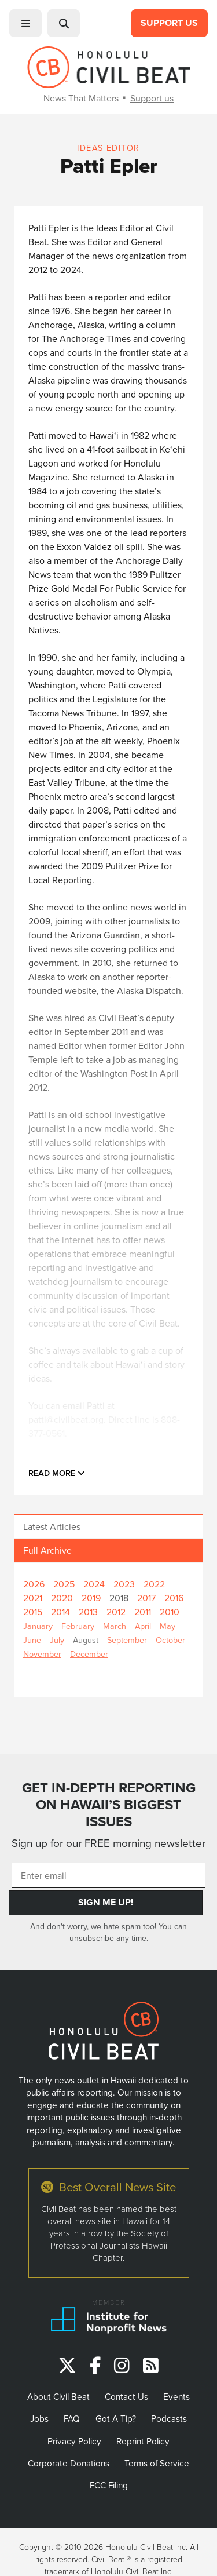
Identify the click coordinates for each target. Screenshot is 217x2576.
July (57, 1640)
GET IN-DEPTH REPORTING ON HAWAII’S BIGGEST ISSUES (109, 1804)
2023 (124, 1583)
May (167, 1626)
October (170, 1640)
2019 (91, 1597)
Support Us (169, 23)
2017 (146, 1597)
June (32, 1640)
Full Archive (47, 1550)
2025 (64, 1583)
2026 (34, 1583)
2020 (62, 1597)
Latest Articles (51, 1526)
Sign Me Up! (105, 1902)
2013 (88, 1611)
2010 (169, 1611)
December (89, 1654)
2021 (32, 1597)
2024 (94, 1583)
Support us (152, 98)
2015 (32, 1611)
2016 (173, 1597)
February (77, 1626)
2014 (60, 1611)
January (38, 1626)
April (143, 1626)
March (114, 1626)
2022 (154, 1583)
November (42, 1654)
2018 (118, 1597)
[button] (25, 23)
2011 (142, 1611)
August (85, 1640)
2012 (116, 1611)
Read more (56, 1473)
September (127, 1640)
